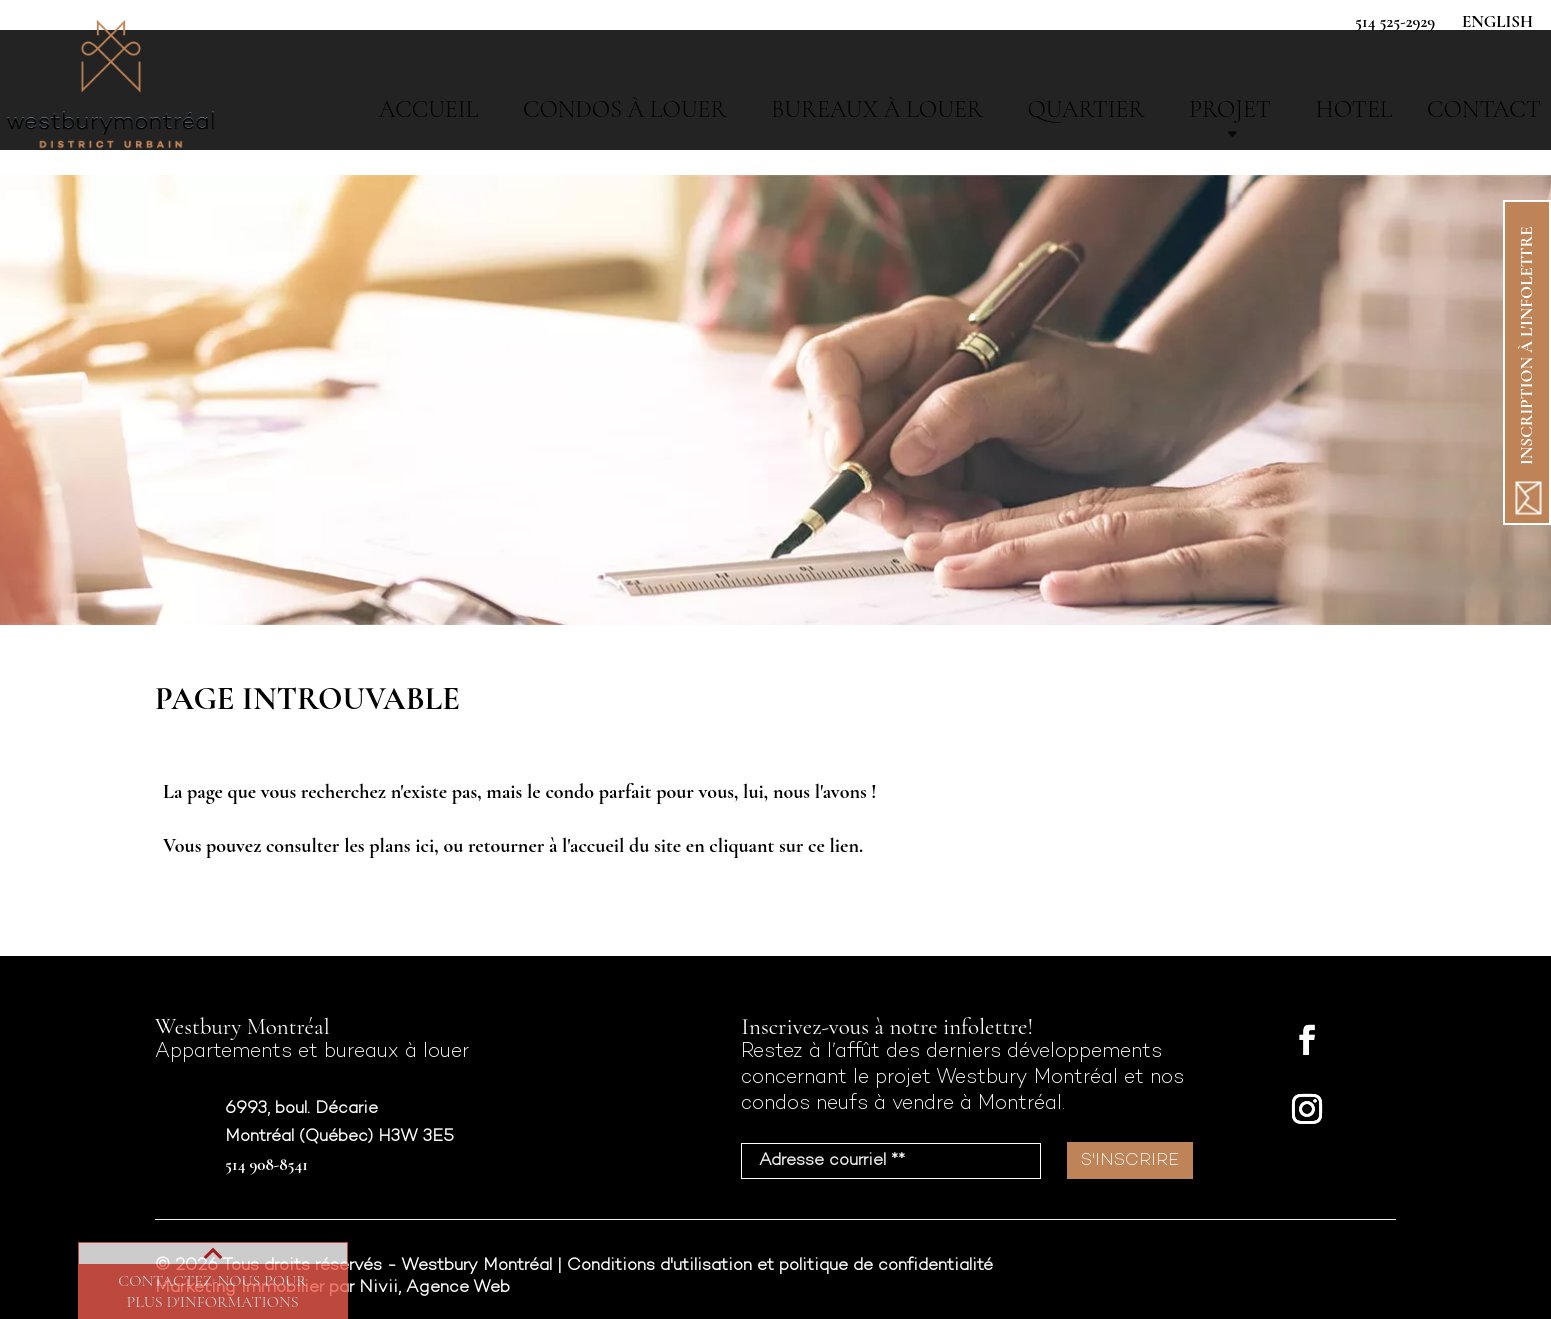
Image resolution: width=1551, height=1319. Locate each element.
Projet (1230, 109)
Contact (1484, 109)
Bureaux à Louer (877, 109)
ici (424, 846)
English (1497, 21)
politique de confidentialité (886, 1265)
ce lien (833, 846)
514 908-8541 (266, 1164)
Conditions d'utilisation (659, 1265)
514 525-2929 (1395, 21)
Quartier (1085, 109)
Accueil (429, 109)
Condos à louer (624, 109)
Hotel (1354, 109)
